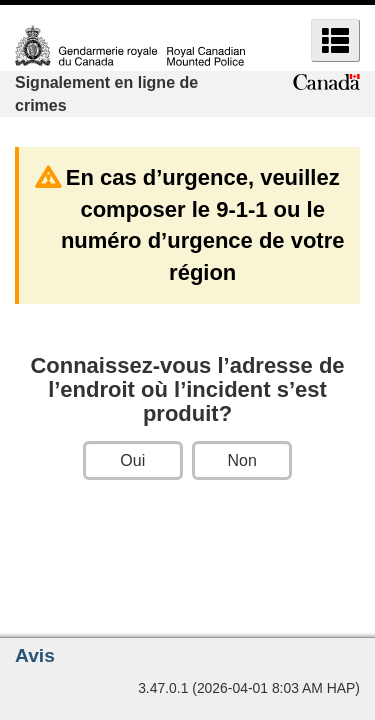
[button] (335, 40)
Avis (35, 655)
